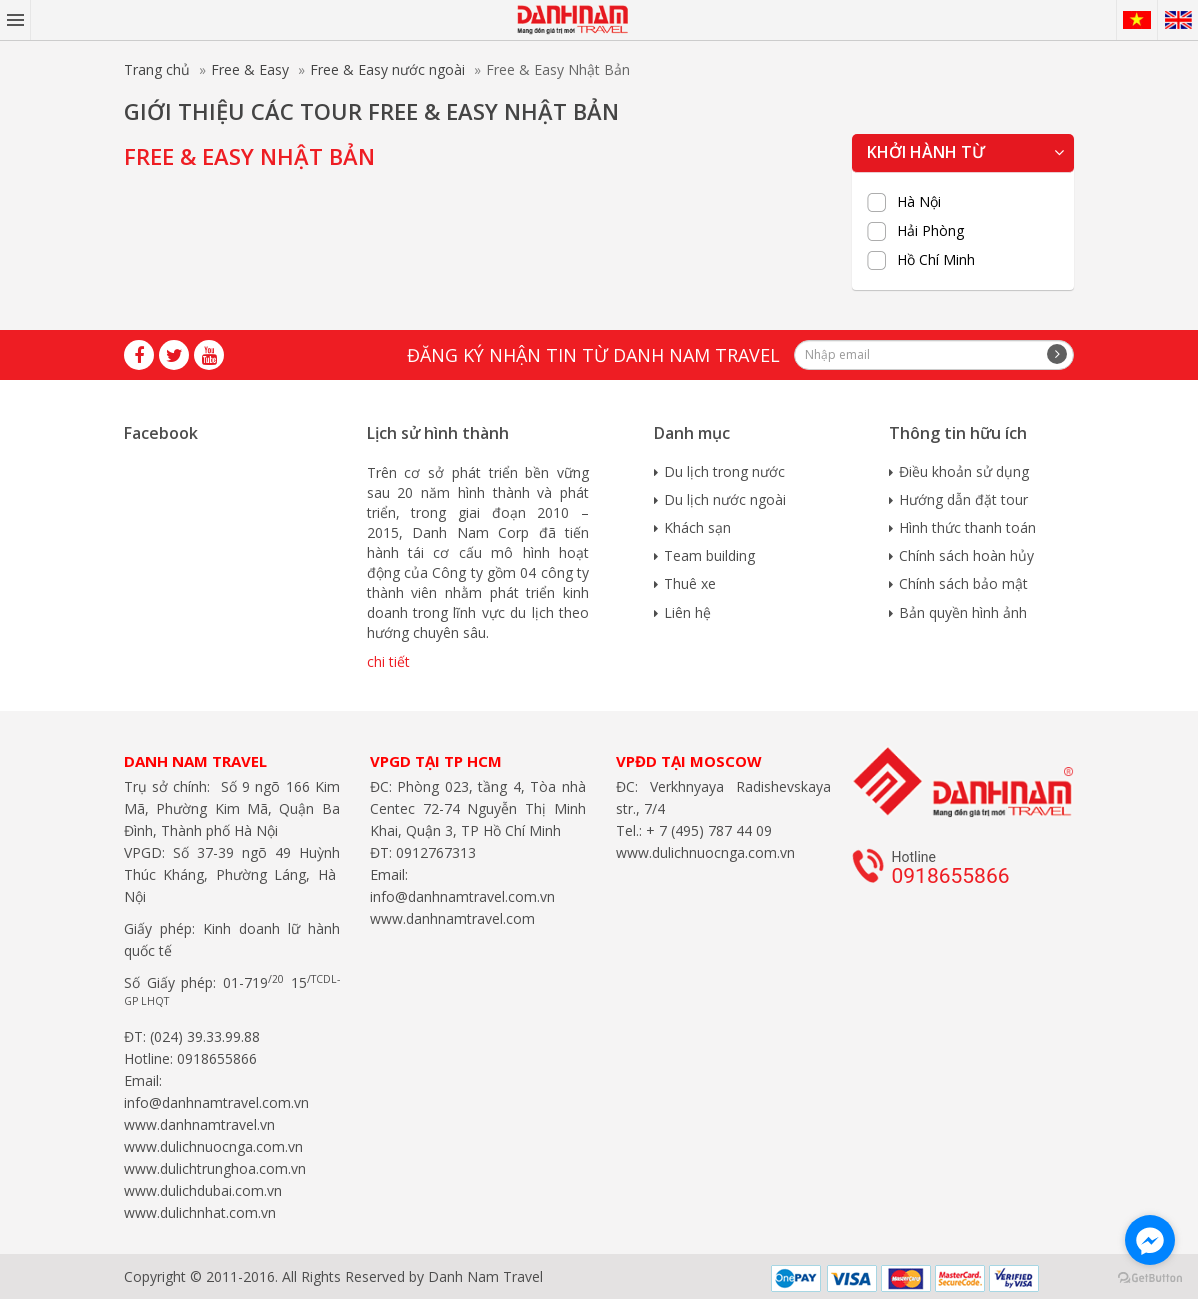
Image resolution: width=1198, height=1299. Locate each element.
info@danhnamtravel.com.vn (216, 1102)
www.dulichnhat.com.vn (200, 1212)
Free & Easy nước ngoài (387, 69)
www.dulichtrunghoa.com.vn (215, 1168)
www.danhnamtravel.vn (199, 1124)
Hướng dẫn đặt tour (963, 499)
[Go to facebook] (1150, 1240)
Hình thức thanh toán (967, 527)
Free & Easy (250, 69)
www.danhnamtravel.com (452, 918)
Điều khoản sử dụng (964, 471)
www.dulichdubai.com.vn (203, 1190)
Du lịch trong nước (724, 471)
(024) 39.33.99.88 (205, 1036)
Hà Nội (919, 202)
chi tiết (388, 661)
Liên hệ (687, 612)
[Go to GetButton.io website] (1150, 1278)
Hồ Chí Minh (936, 260)
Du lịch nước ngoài (725, 499)
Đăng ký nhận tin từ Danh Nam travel (593, 355)
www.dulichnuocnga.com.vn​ (213, 1146)
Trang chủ (157, 69)
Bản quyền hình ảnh (963, 612)
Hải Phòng (930, 231)
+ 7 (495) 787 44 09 (707, 830)
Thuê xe (690, 583)
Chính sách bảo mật (963, 583)
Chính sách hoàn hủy (966, 555)
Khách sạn (697, 527)
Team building (709, 555)
